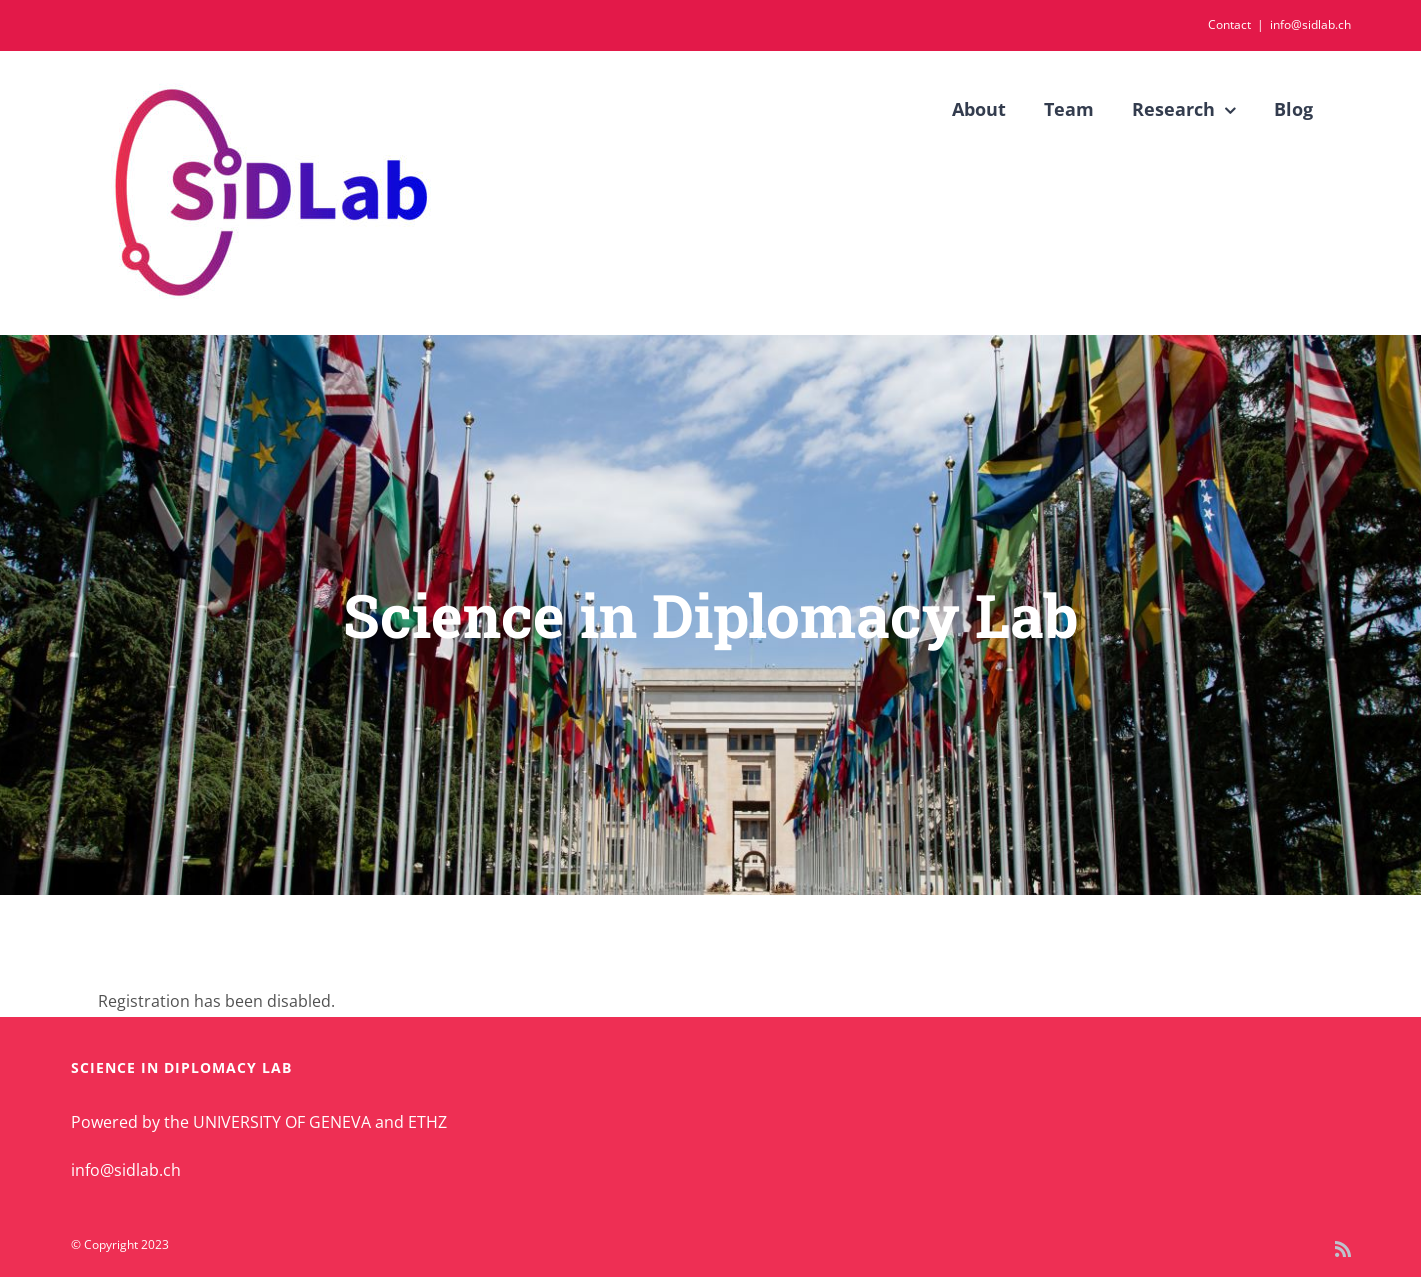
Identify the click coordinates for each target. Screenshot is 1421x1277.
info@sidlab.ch (1310, 24)
